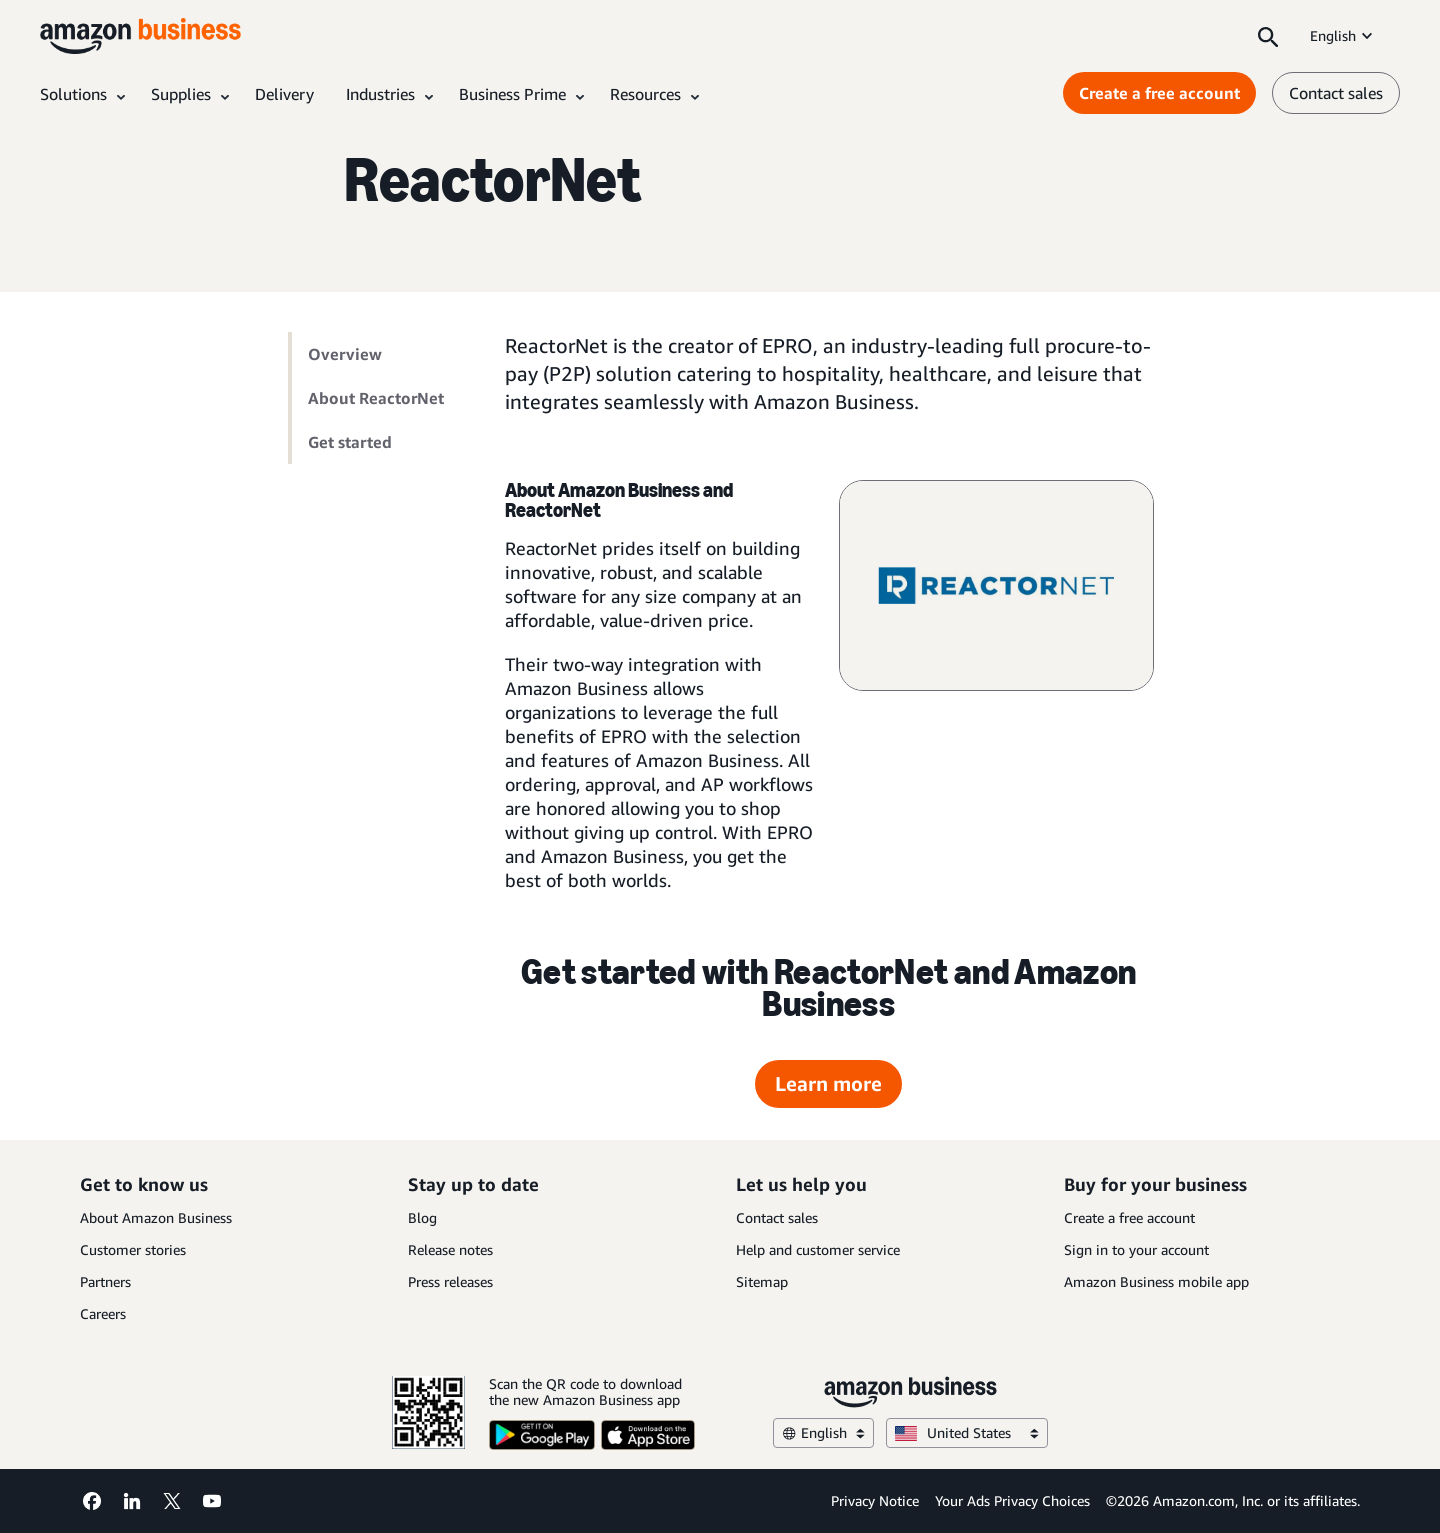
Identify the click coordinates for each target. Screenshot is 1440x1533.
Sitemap (762, 1281)
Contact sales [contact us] (1336, 93)
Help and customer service (818, 1249)
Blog (422, 1217)
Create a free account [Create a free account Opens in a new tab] (1159, 93)
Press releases (450, 1281)
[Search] (1268, 36)
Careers (103, 1313)
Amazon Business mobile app (1156, 1281)
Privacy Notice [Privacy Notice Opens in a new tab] (875, 1500)
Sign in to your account (1136, 1249)
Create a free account (1129, 1217)
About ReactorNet (376, 398)
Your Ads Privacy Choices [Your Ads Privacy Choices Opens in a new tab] (1012, 1500)
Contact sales (777, 1217)
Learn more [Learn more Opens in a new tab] (828, 1083)
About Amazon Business (156, 1217)
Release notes (450, 1249)
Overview (345, 354)
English (1343, 35)
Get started (350, 442)
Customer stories (133, 1249)
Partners (105, 1281)
